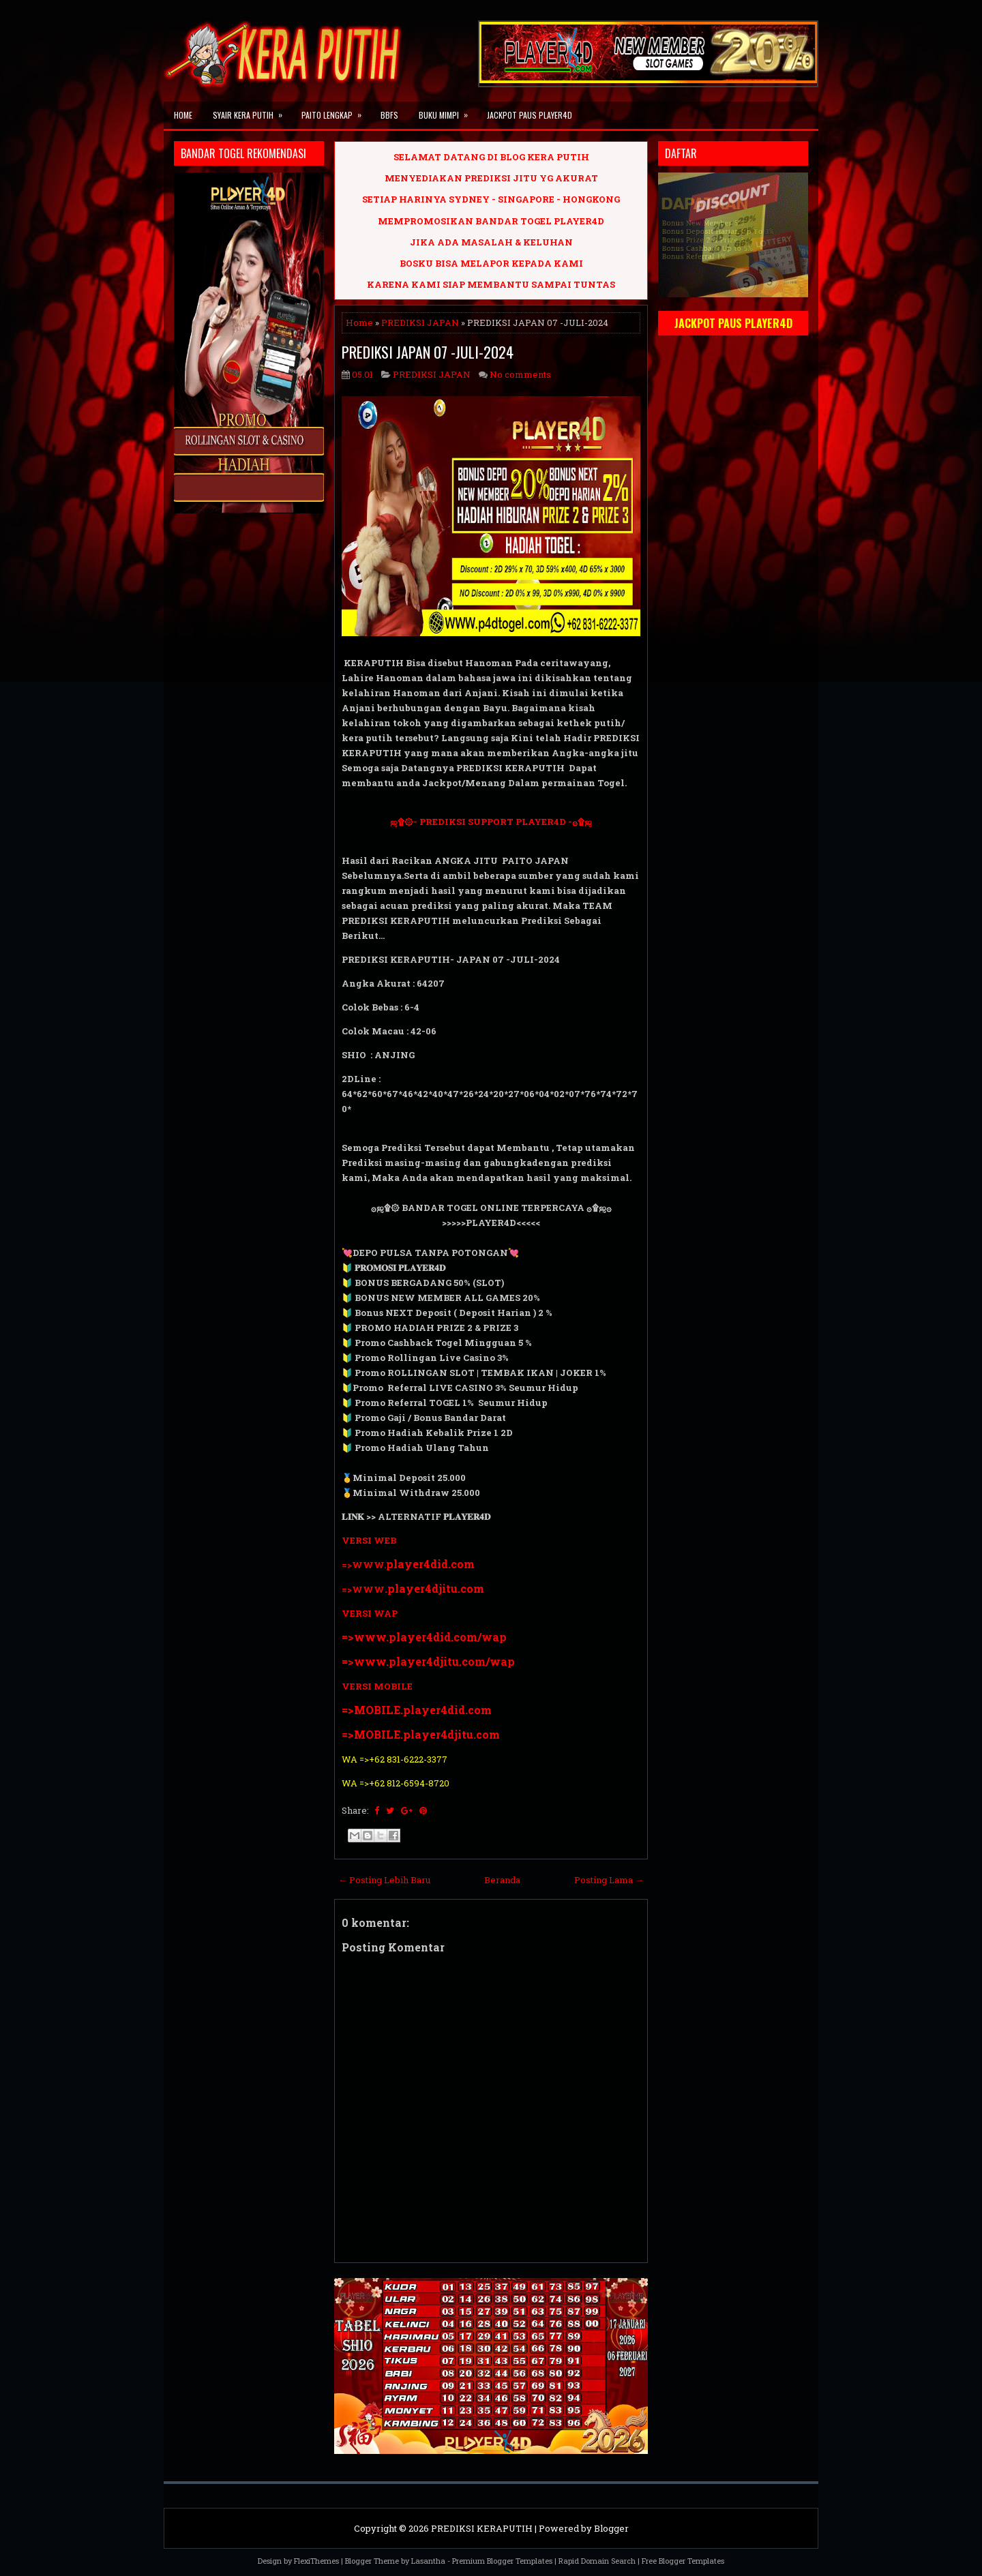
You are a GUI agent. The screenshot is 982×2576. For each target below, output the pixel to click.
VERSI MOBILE (377, 1686)
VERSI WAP (370, 1613)
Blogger (611, 2528)
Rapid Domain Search (597, 2561)
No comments (520, 374)
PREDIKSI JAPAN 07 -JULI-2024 (428, 352)
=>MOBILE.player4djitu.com (421, 1734)
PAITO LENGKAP (335, 111)
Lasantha (428, 2561)
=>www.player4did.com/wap (424, 1637)
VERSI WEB (369, 1540)
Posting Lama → (609, 1880)
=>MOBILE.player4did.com (417, 1710)
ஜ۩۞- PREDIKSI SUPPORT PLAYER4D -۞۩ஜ (491, 821)
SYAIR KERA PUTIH (252, 111)
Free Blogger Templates (683, 2561)
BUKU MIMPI (448, 111)
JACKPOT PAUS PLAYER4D (529, 115)
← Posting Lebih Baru (384, 1880)
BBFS (389, 115)
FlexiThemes (316, 2561)
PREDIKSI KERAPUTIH (482, 2528)
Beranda (502, 1880)
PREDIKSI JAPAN (420, 322)
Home (183, 115)
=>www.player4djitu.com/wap (428, 1661)
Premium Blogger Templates (502, 2561)
